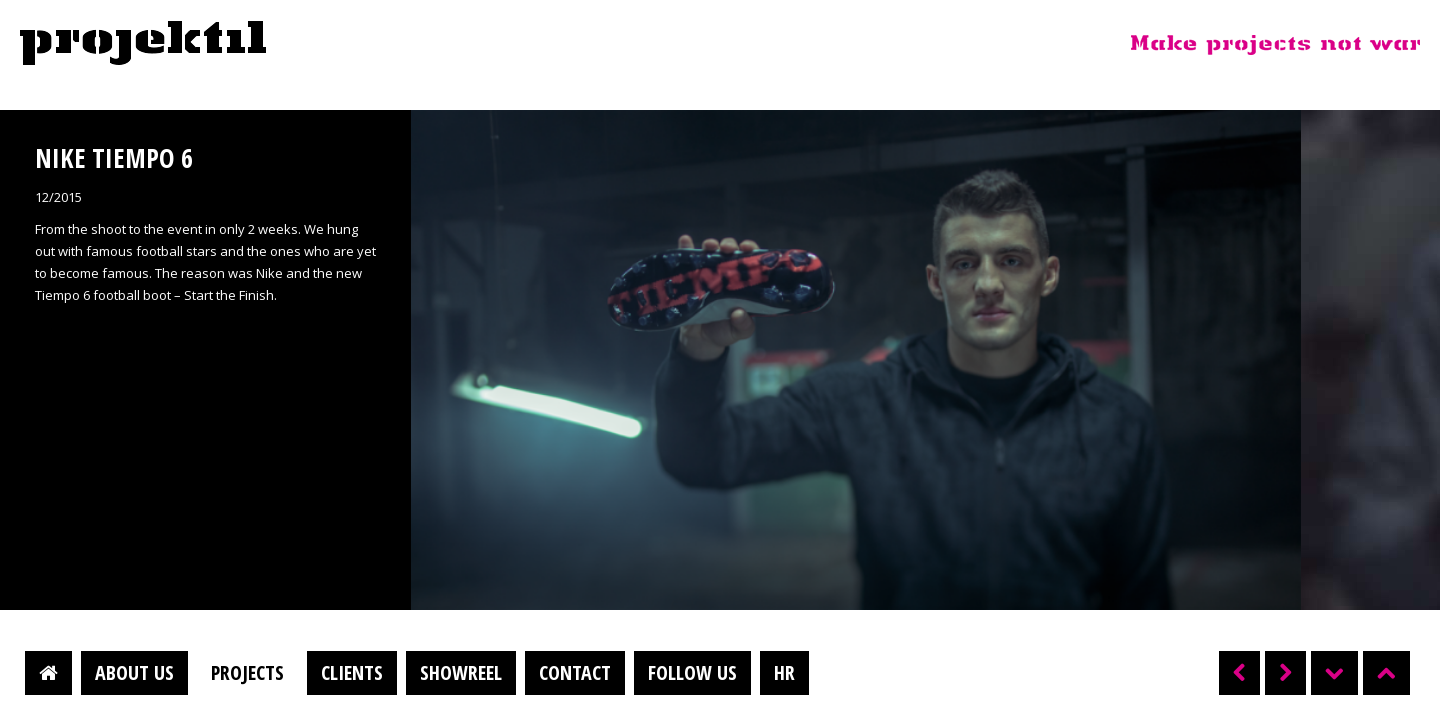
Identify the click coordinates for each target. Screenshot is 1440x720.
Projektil (143, 44)
